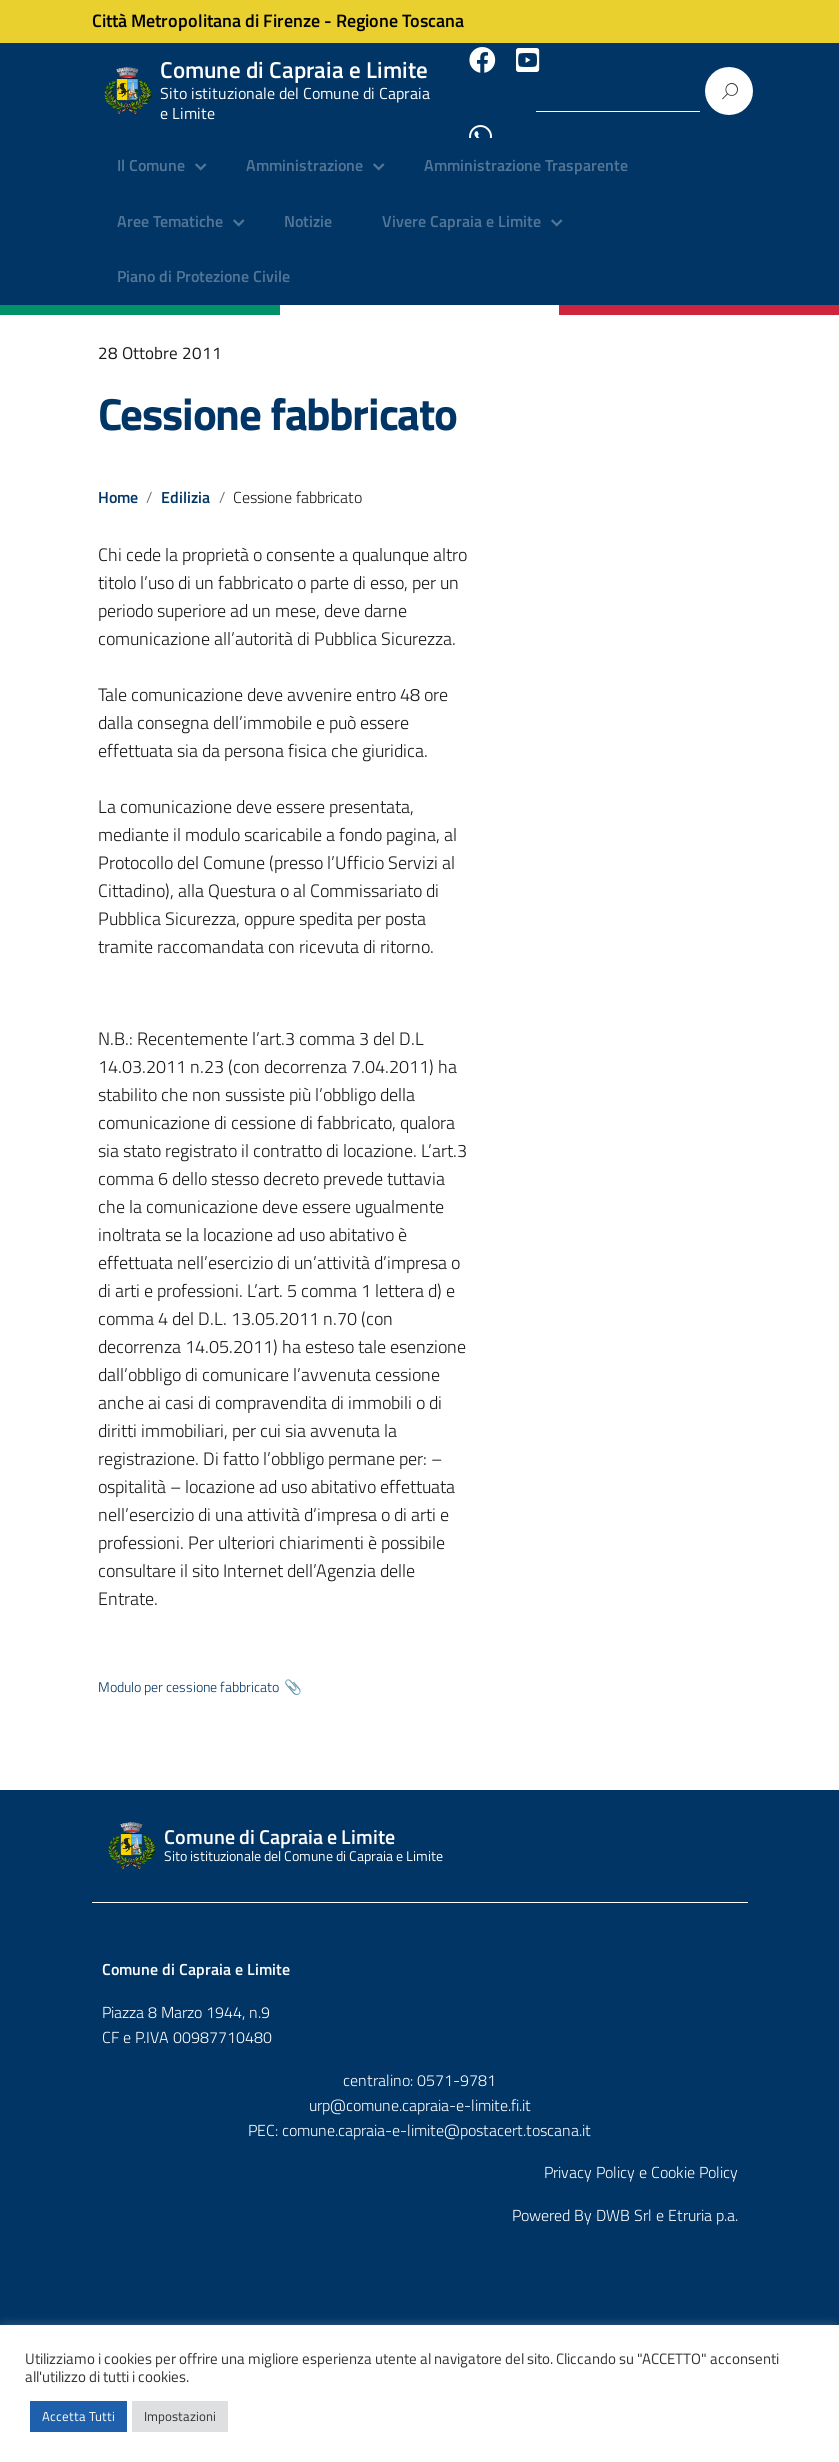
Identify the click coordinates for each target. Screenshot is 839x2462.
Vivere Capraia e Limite (461, 205)
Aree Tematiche (170, 205)
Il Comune (151, 150)
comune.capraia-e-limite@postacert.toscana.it (436, 2113)
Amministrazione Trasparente (526, 150)
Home (118, 479)
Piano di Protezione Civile (203, 260)
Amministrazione (304, 150)
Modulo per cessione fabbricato (188, 1670)
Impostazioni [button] (180, 2416)
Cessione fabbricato (277, 396)
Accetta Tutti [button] (78, 2416)
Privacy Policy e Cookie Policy (641, 2156)
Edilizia (186, 479)
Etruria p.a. (703, 2199)
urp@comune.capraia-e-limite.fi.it (420, 2088)
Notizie (308, 205)
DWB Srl (624, 2199)
